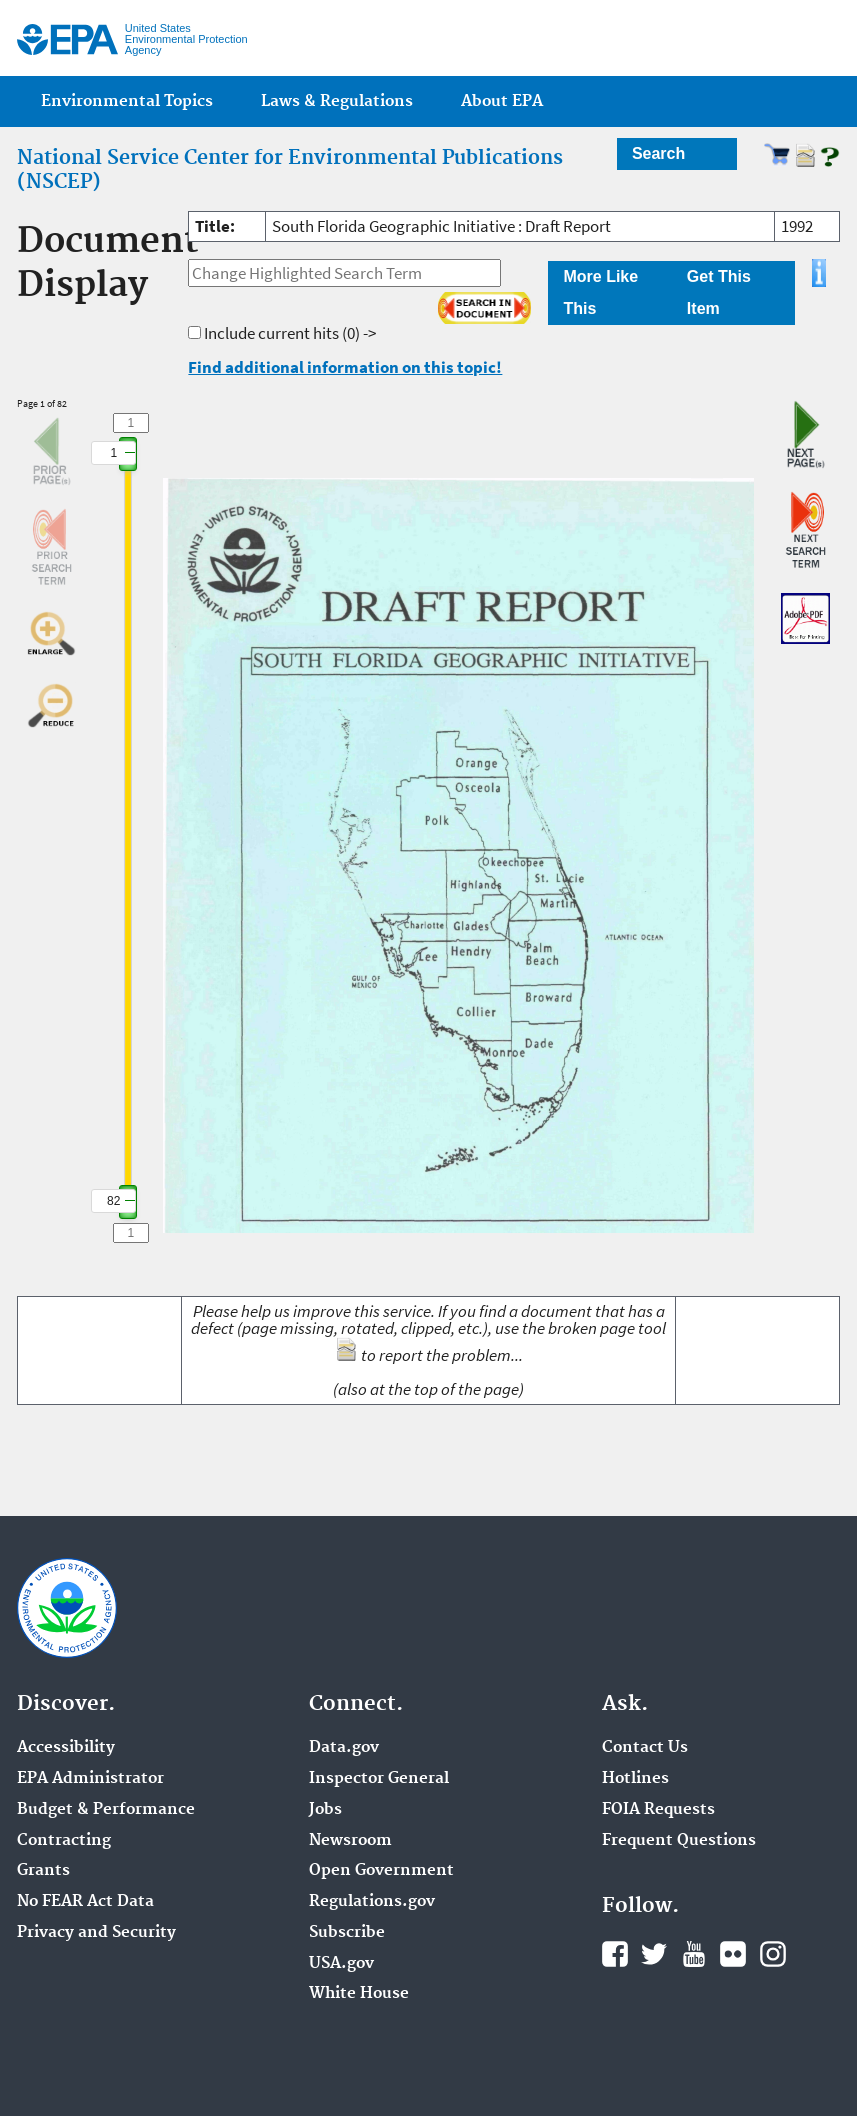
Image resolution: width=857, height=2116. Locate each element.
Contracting (64, 1841)
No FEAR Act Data (85, 1902)
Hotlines (635, 1779)
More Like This (600, 292)
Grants (43, 1871)
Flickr (733, 1954)
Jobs (325, 1810)
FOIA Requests (658, 1810)
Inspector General (379, 1779)
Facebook (615, 1954)
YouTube (694, 1954)
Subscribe (347, 1933)
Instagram (773, 1954)
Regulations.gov (372, 1902)
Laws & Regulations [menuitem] (337, 101)
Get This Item (719, 292)
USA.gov (341, 1964)
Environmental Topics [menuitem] (127, 101)
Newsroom (350, 1841)
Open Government (381, 1871)
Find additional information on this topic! (345, 367)
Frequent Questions (679, 1841)
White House (359, 1994)
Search (658, 153)
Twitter (654, 1954)
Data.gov (344, 1748)
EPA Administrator (90, 1779)
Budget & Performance (106, 1810)
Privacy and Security (96, 1933)
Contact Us (645, 1748)
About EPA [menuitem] (502, 101)
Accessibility (66, 1748)
